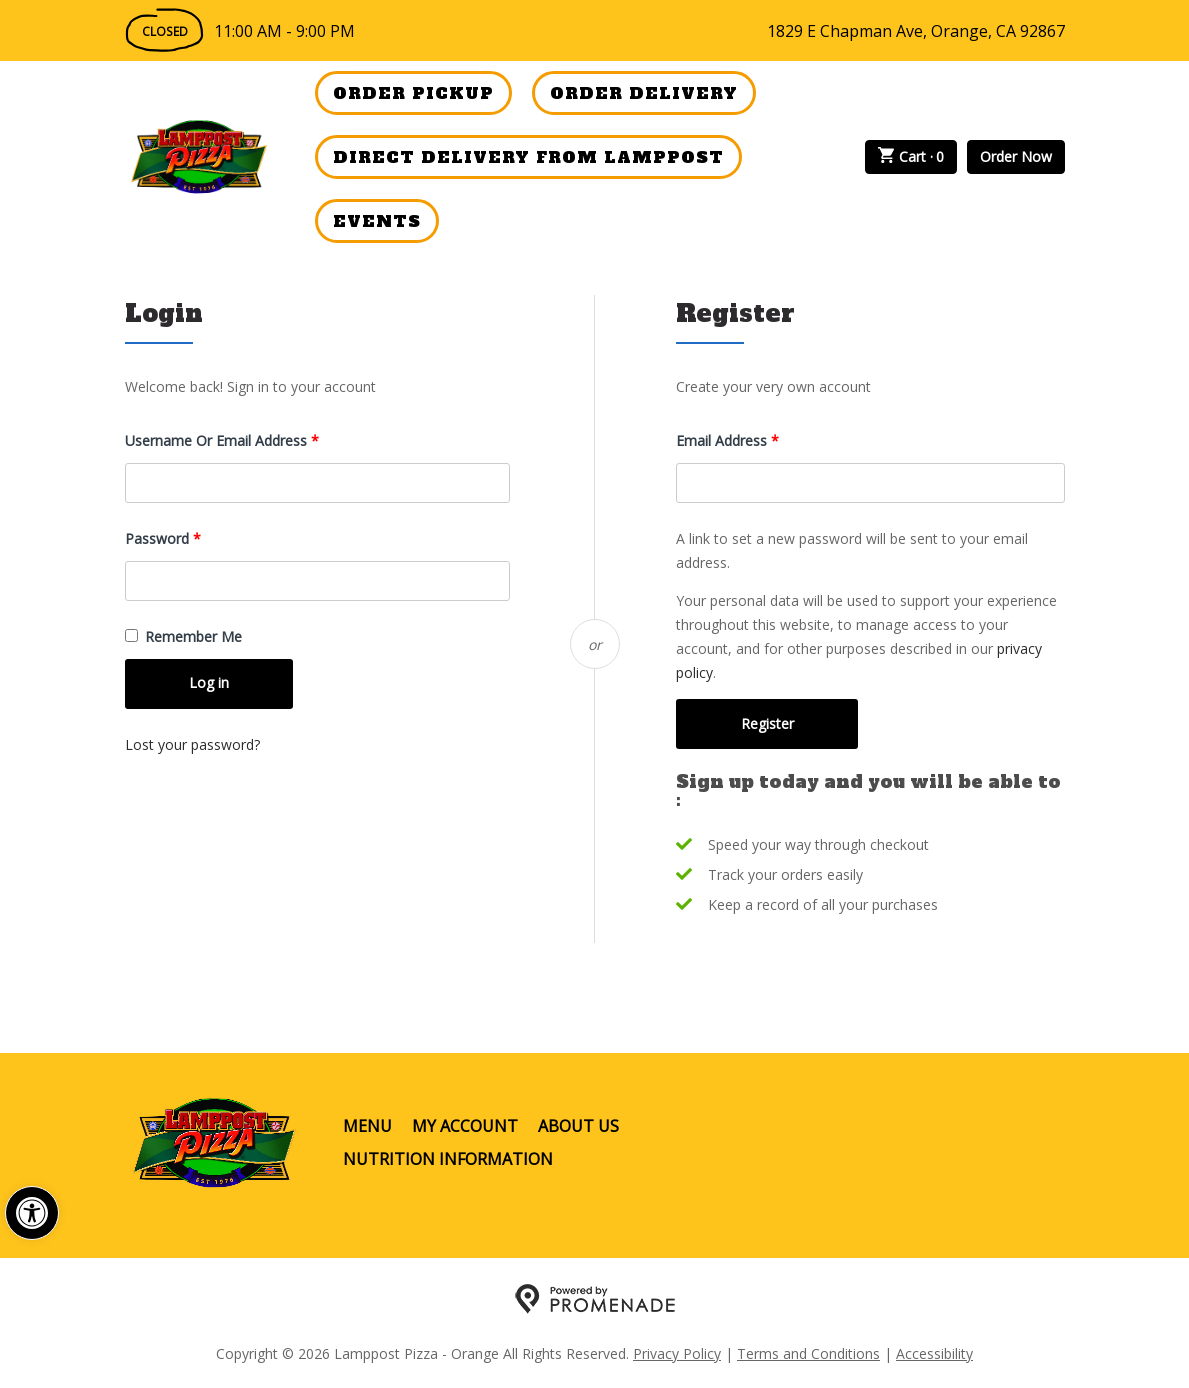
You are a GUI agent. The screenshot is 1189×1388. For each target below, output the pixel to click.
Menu (367, 1126)
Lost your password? (192, 744)
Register (767, 723)
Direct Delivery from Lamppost (528, 157)
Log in (209, 682)
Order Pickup (413, 93)
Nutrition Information (448, 1159)
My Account (465, 1126)
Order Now (1016, 156)
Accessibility (934, 1353)
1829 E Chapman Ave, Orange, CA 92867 (916, 31)
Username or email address (250, 439)
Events (377, 221)
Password (191, 537)
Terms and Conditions (808, 1353)
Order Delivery (644, 93)
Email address (755, 439)
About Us (578, 1126)
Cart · (911, 157)
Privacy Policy (677, 1353)
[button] (32, 1213)
